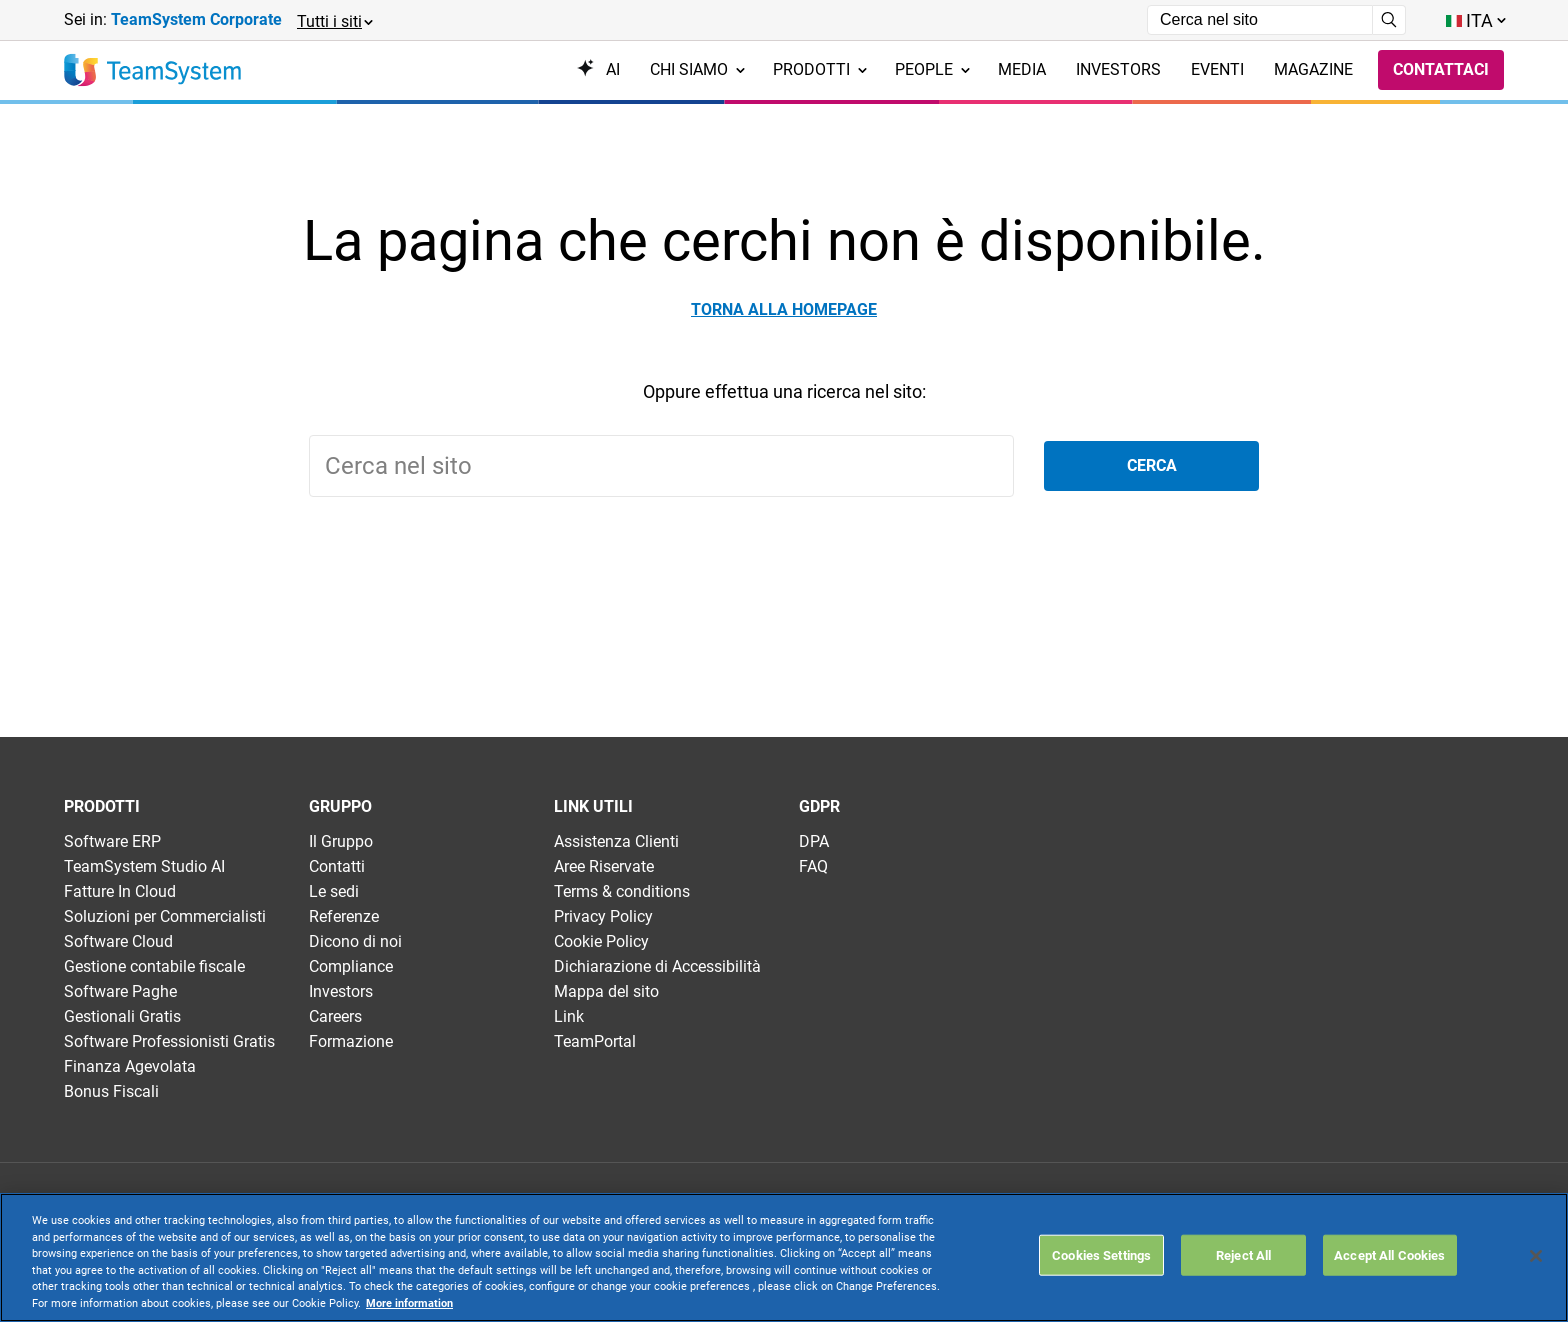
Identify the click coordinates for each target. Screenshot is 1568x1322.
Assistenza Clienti (616, 841)
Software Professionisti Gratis (169, 1041)
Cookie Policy (601, 941)
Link (569, 1016)
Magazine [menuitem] (1313, 69)
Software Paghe (120, 991)
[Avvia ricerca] (1389, 20)
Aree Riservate (604, 866)
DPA (814, 841)
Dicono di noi (355, 941)
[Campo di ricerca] (1260, 20)
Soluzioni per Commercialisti (165, 916)
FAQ (813, 866)
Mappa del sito (606, 991)
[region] (784, 1257)
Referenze (344, 916)
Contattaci (1441, 69)
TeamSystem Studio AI (144, 866)
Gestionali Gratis (122, 1016)
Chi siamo (697, 69)
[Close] (1536, 1256)
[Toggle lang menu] (1475, 20)
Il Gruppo (341, 841)
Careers (335, 1016)
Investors (341, 991)
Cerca (1152, 465)
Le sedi (334, 891)
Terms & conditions (622, 891)
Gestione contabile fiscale (154, 966)
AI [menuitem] (598, 69)
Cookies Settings (1101, 1254)
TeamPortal (595, 1041)
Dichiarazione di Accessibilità (657, 966)
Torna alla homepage (784, 310)
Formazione (351, 1041)
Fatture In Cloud (120, 891)
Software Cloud (118, 941)
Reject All (1243, 1254)
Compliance (351, 966)
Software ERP (112, 841)
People (932, 69)
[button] (334, 20)
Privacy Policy (603, 916)
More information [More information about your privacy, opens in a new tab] (409, 1303)
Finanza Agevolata (130, 1066)
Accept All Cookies (1389, 1254)
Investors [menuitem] (1118, 69)
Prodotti (820, 69)
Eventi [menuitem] (1217, 69)
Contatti (337, 866)
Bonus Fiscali (111, 1091)
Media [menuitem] (1022, 69)
